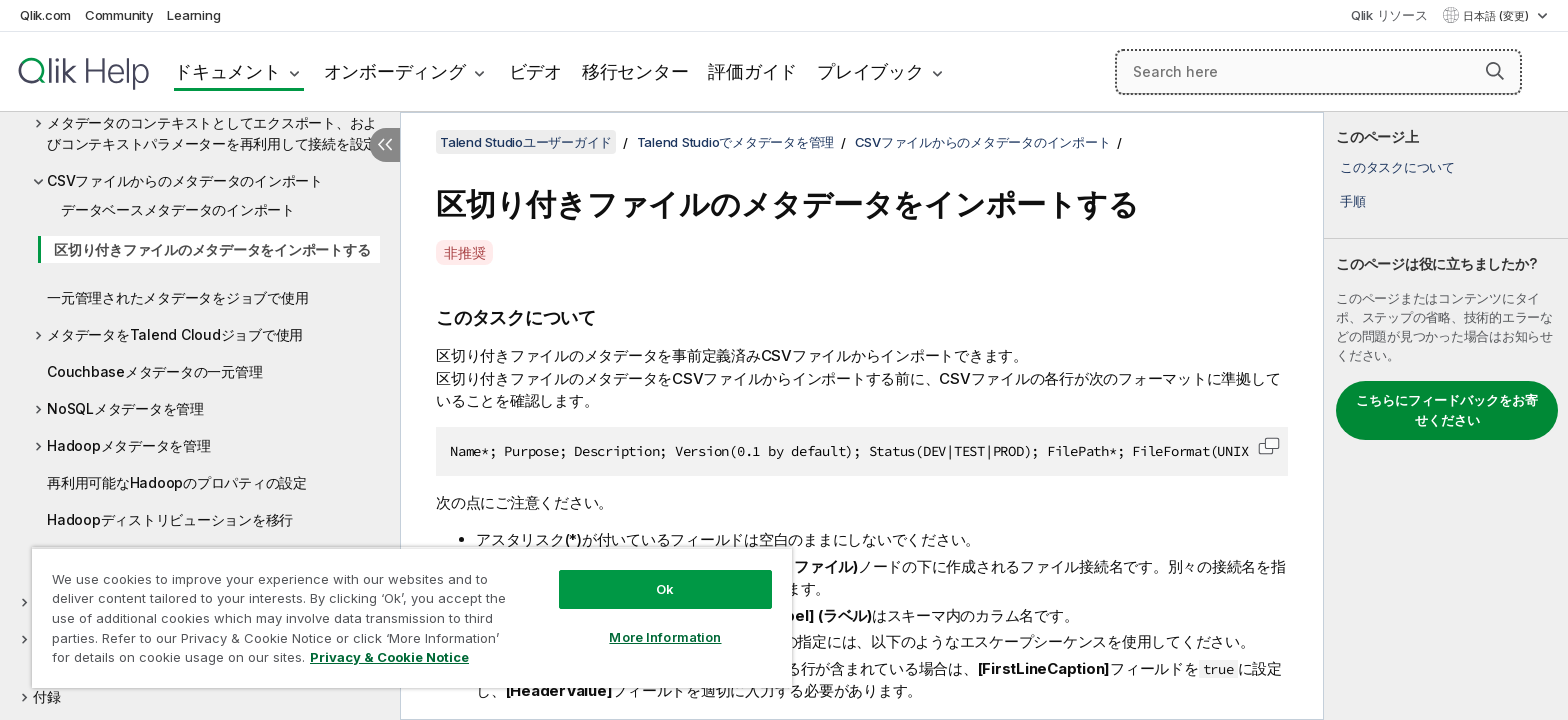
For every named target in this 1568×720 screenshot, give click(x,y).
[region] (412, 617)
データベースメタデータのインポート (178, 209)
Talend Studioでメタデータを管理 (736, 142)
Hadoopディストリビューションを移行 (170, 519)
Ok (665, 589)
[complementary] (1446, 416)
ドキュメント (227, 71)
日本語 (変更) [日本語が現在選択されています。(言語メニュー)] (1497, 16)
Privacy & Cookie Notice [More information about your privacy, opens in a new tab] (389, 657)
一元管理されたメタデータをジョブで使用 (177, 297)
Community (119, 15)
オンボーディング (395, 71)
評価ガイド (752, 71)
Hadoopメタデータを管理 (129, 445)
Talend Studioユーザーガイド (526, 142)
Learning (193, 15)
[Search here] (1318, 72)
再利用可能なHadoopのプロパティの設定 (177, 482)
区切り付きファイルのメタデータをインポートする (212, 249)
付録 (47, 696)
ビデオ (535, 71)
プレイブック (870, 71)
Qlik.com (45, 15)
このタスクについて (1397, 167)
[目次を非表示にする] (385, 145)
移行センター (635, 71)
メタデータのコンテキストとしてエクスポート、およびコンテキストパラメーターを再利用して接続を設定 (212, 133)
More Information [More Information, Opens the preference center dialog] (665, 637)
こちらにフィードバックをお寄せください (1447, 410)
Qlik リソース (1389, 15)
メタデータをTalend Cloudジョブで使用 (175, 334)
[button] (1495, 71)
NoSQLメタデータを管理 (125, 408)
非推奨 (464, 252)
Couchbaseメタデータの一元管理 (154, 371)
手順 (1353, 201)
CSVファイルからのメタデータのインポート (185, 180)
